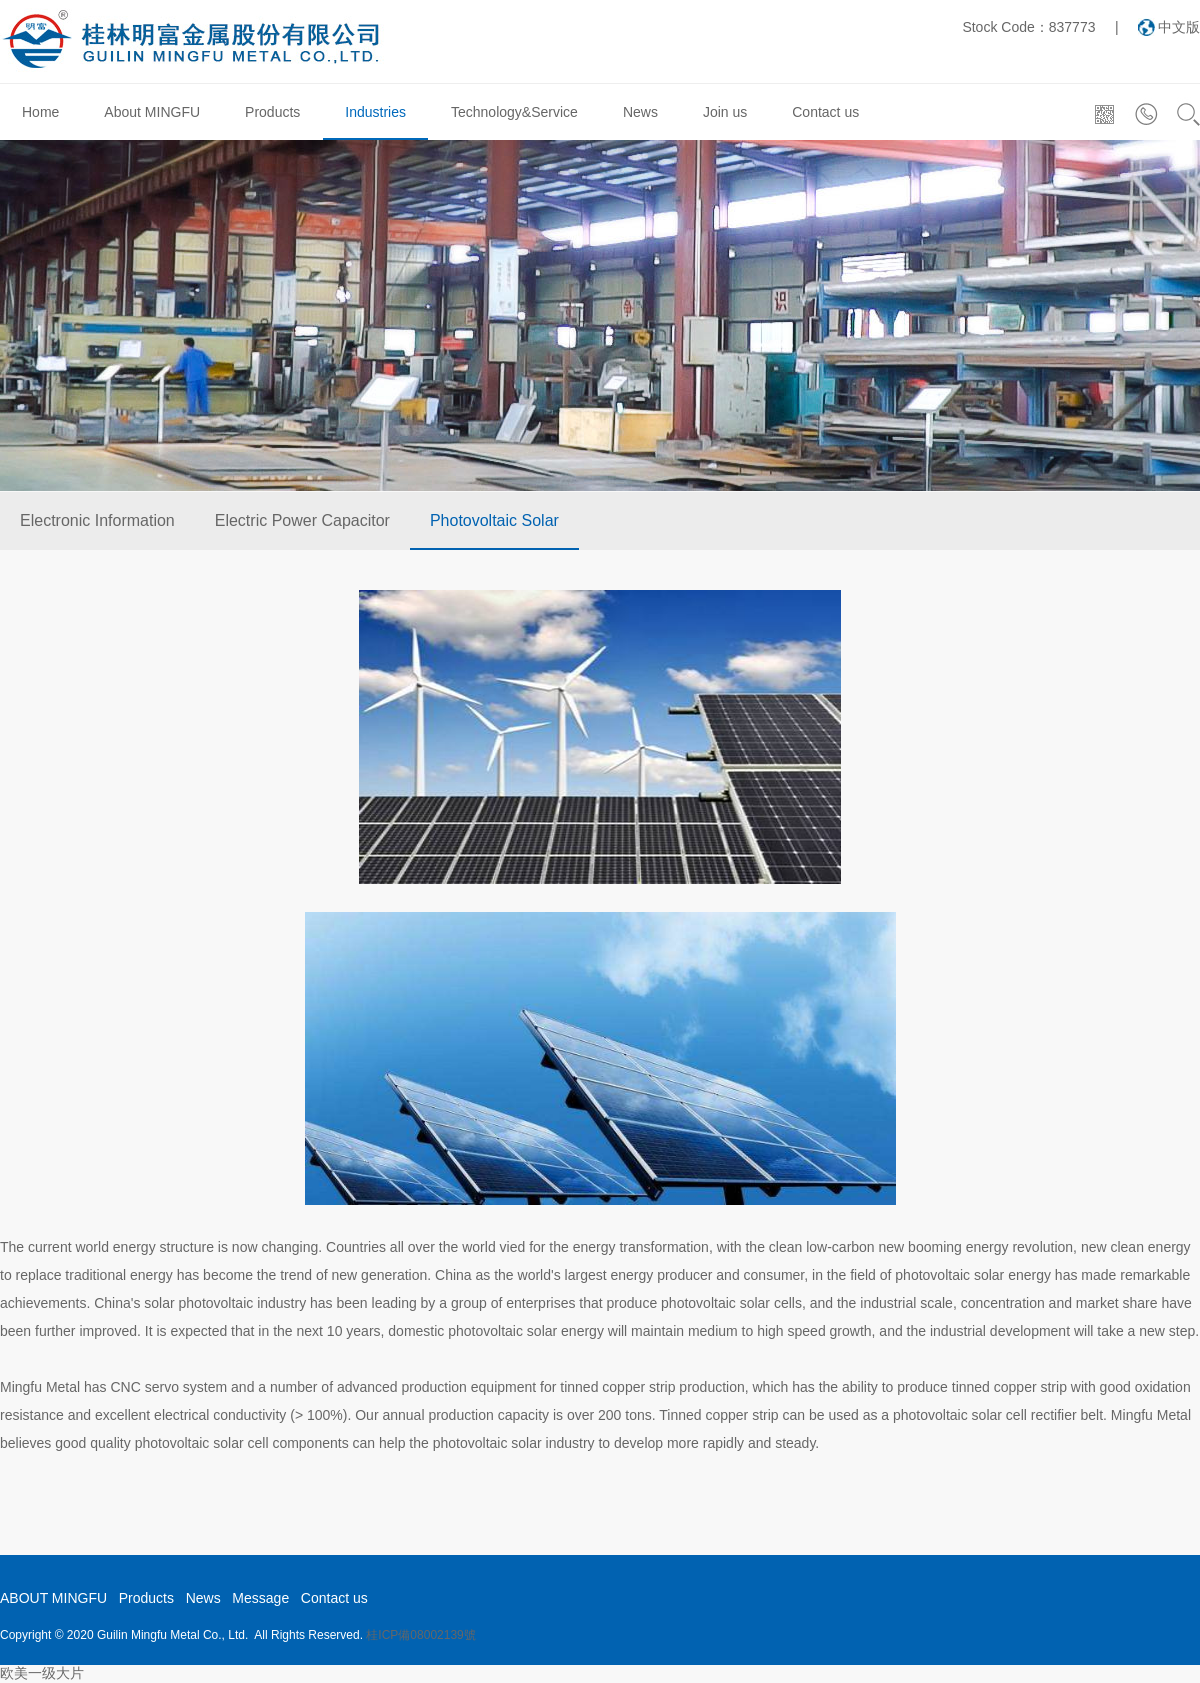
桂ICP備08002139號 (420, 1635)
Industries (375, 112)
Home (40, 112)
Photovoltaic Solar (494, 520)
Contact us (825, 112)
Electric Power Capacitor (302, 520)
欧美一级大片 (42, 1673)
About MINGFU (152, 112)
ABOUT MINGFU (53, 1598)
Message (260, 1598)
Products (272, 112)
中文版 (1179, 27)
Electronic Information (97, 520)
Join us (725, 112)
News (640, 112)
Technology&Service (514, 112)
